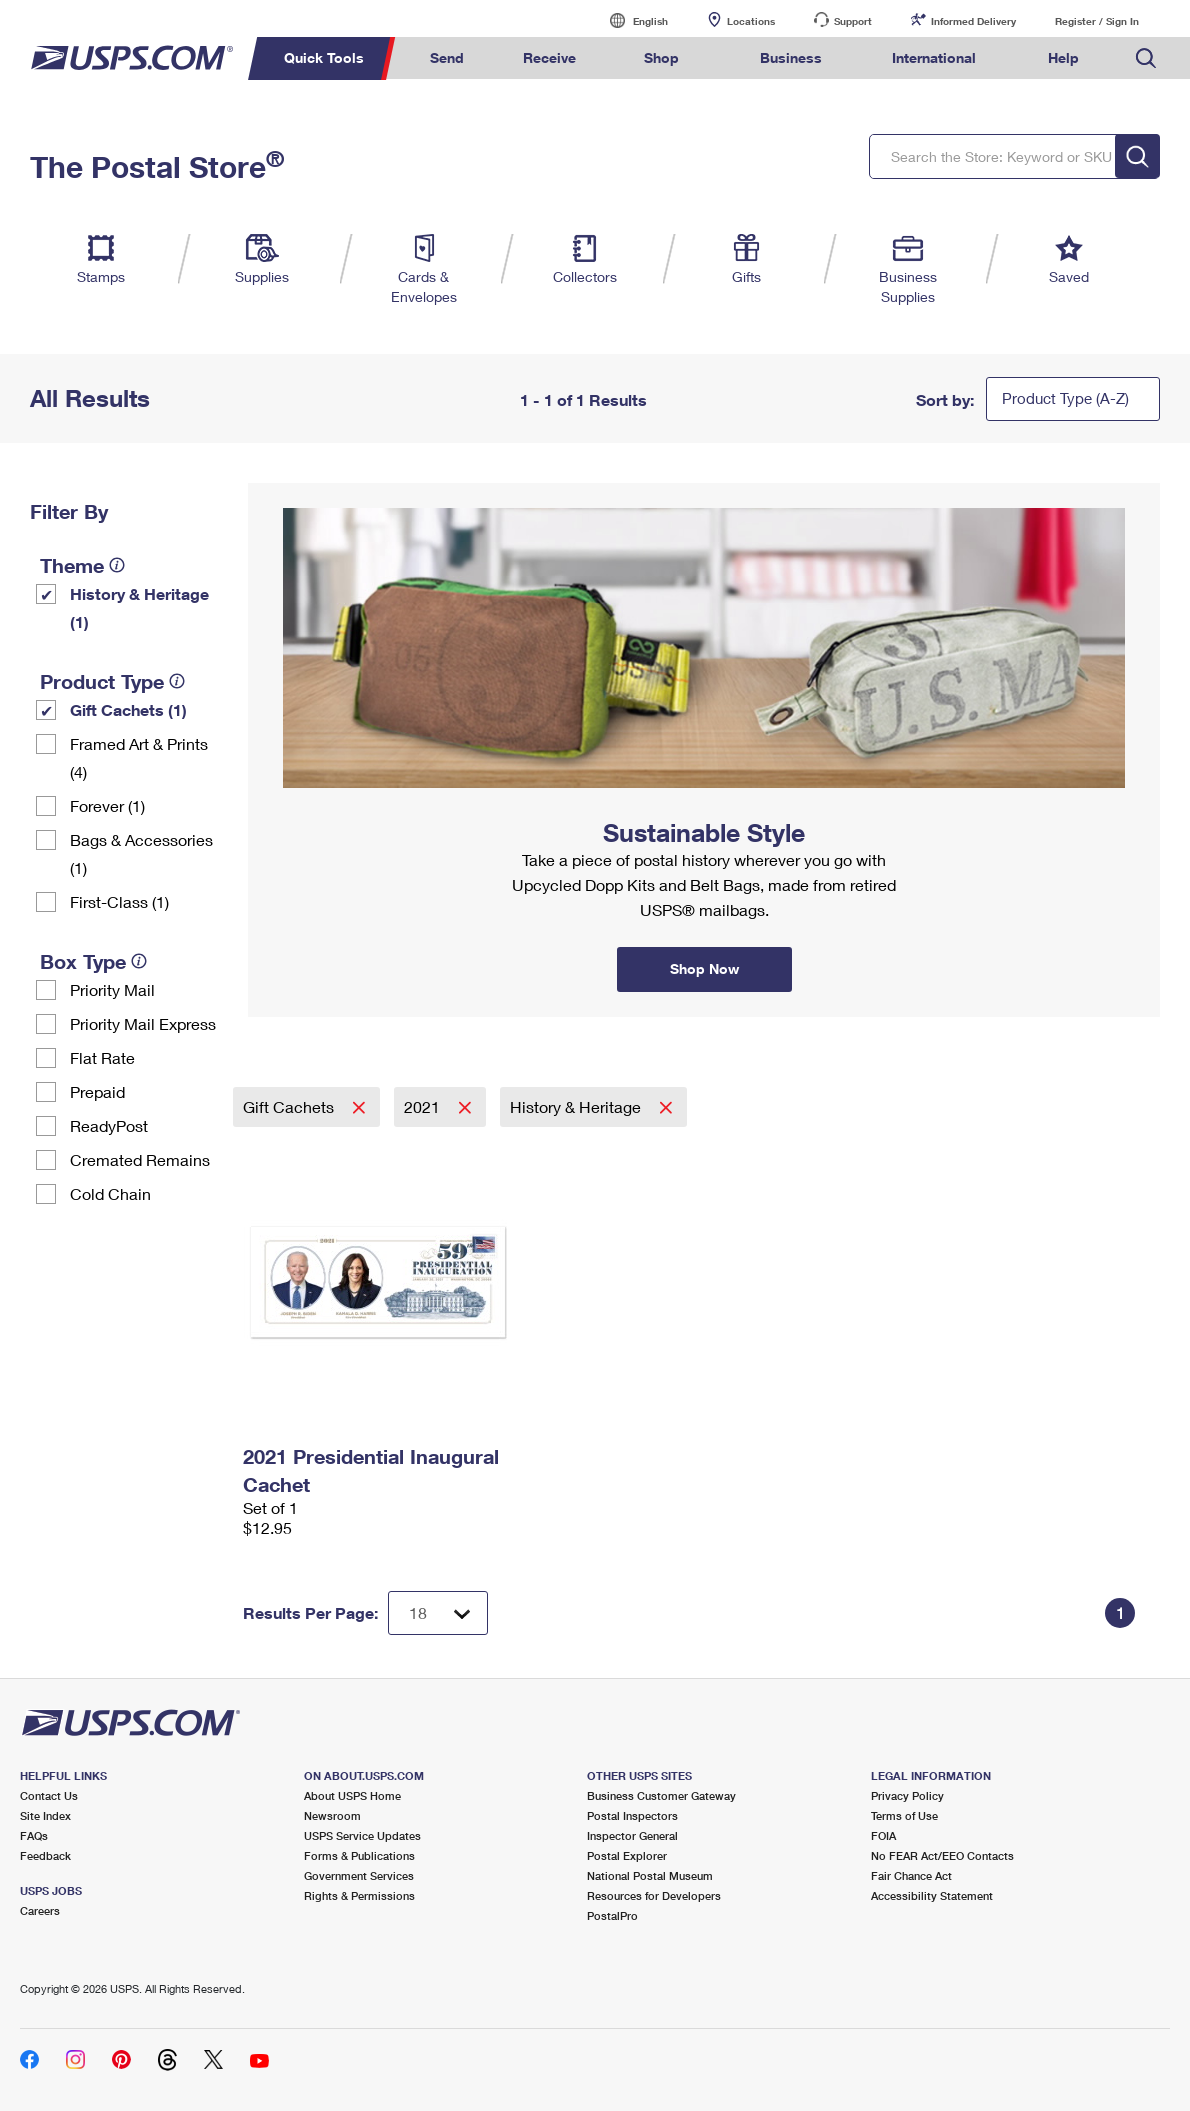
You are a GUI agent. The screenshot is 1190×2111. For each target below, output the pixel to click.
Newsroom (332, 1815)
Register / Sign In (1097, 21)
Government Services (359, 1875)
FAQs (34, 1835)
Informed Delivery (973, 21)
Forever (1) (107, 805)
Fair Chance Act (911, 1875)
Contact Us (49, 1795)
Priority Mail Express (143, 1023)
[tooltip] (117, 565)
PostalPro (612, 1915)
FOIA (883, 1835)
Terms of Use (904, 1815)
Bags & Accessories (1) (141, 853)
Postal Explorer (627, 1855)
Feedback (45, 1855)
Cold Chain (110, 1193)
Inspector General (632, 1835)
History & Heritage (577, 1106)
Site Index (45, 1815)
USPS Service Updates (362, 1835)
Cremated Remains (140, 1159)
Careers (40, 1910)
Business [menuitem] (791, 57)
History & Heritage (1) (139, 607)
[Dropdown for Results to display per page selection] (438, 1613)
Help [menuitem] (1063, 57)
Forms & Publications (359, 1855)
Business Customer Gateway (661, 1795)
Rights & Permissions (359, 1895)
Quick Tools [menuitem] (324, 57)
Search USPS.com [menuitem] (1146, 58)
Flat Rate (102, 1057)
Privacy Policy (907, 1795)
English (630, 20)
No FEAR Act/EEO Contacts (942, 1855)
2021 (424, 1106)
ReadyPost (109, 1125)
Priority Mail (112, 989)
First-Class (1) (119, 901)
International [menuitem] (934, 57)
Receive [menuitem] (549, 57)
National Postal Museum (650, 1875)
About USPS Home (352, 1795)
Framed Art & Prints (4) (139, 757)
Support (853, 21)
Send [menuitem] (447, 57)
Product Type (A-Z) (1065, 398)
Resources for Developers (654, 1895)
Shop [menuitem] (661, 57)
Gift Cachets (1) (128, 709)
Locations (751, 21)
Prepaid (97, 1091)
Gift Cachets (290, 1106)
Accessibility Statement (932, 1895)
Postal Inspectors (632, 1815)
